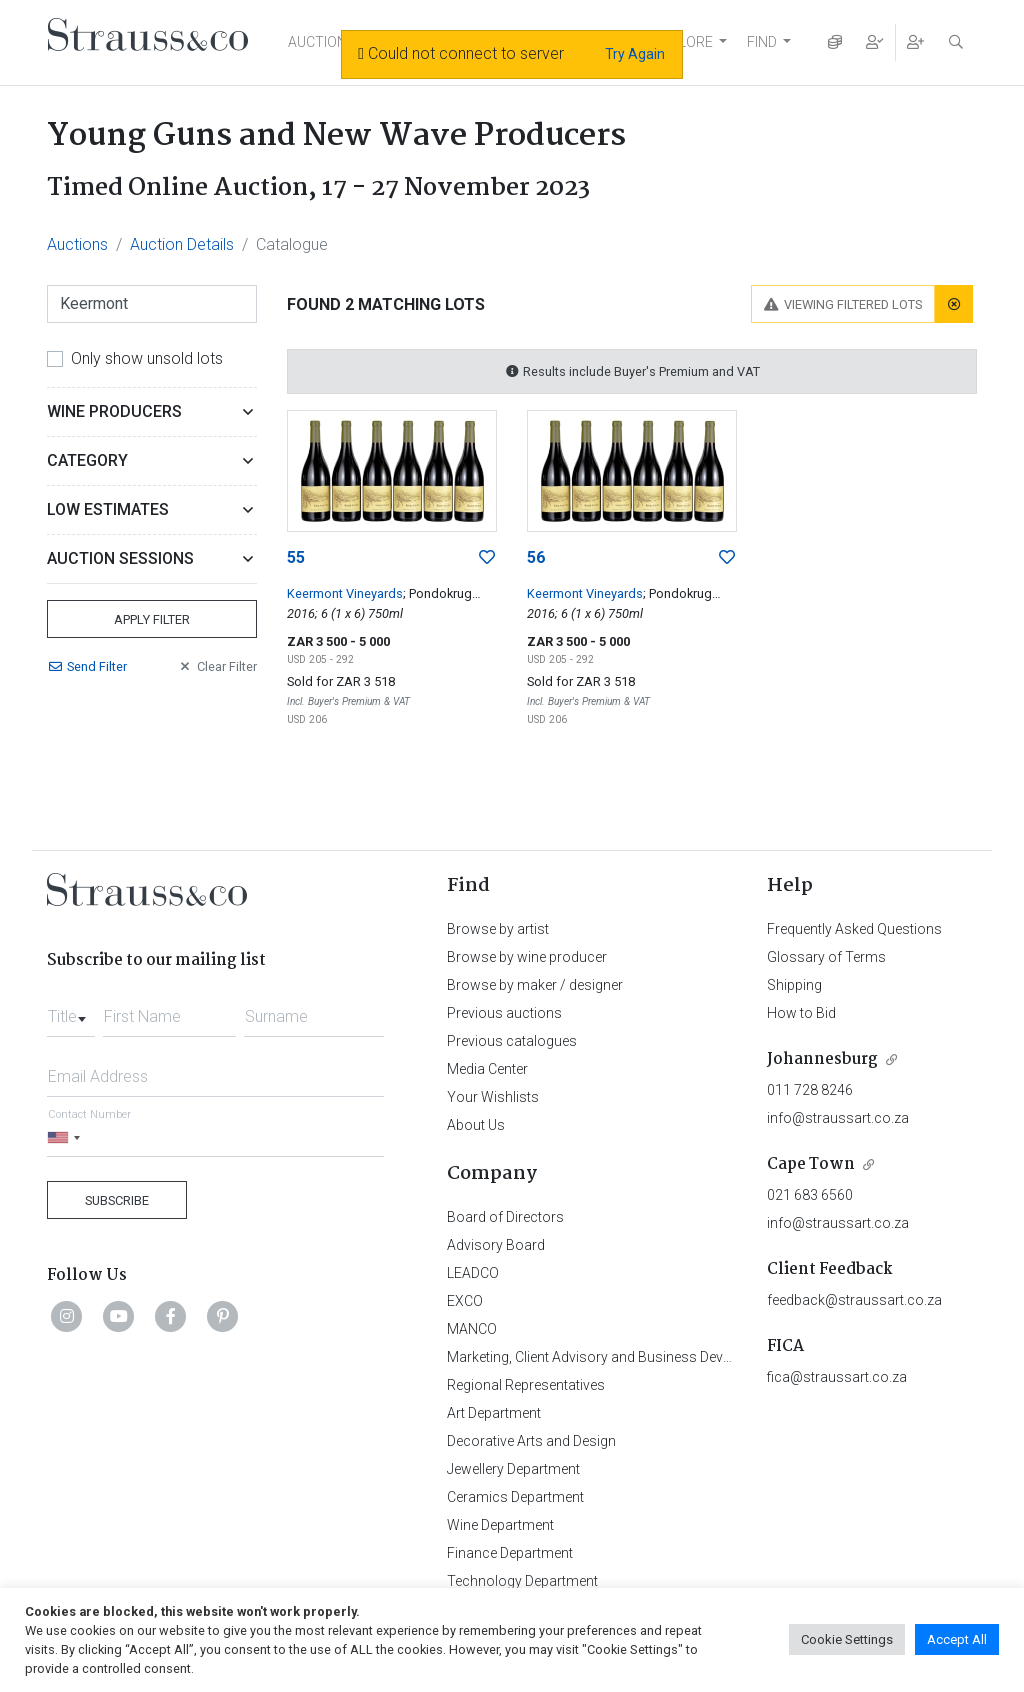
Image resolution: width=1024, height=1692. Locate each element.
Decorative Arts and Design (531, 1441)
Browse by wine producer (527, 957)
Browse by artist (498, 929)
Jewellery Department (513, 1469)
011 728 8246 (810, 1090)
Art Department (494, 1413)
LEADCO (473, 1273)
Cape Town (811, 1164)
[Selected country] (67, 1137)
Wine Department (500, 1525)
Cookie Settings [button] (847, 1639)
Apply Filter (152, 619)
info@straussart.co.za (838, 1118)
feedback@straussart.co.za (854, 1300)
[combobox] (71, 1011)
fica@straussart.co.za (837, 1377)
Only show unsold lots (147, 358)
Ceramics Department (515, 1497)
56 (536, 557)
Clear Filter (217, 666)
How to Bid (801, 1013)
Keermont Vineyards (345, 593)
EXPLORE (683, 42)
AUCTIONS (322, 42)
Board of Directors (505, 1217)
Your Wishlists (493, 1097)
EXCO (465, 1301)
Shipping (794, 985)
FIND (762, 42)
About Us (476, 1125)
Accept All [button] (957, 1639)
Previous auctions (504, 1013)
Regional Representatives (526, 1385)
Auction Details (182, 244)
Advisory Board (496, 1245)
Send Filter (87, 666)
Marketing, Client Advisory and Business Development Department (652, 1357)
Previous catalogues (512, 1041)
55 (296, 557)
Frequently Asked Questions (854, 929)
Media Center (487, 1069)
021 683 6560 (810, 1195)
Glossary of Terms (826, 957)
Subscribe (117, 1200)
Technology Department (522, 1581)
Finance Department (510, 1553)
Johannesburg (822, 1059)
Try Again (635, 54)
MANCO (472, 1329)
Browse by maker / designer (535, 985)
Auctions (77, 244)
